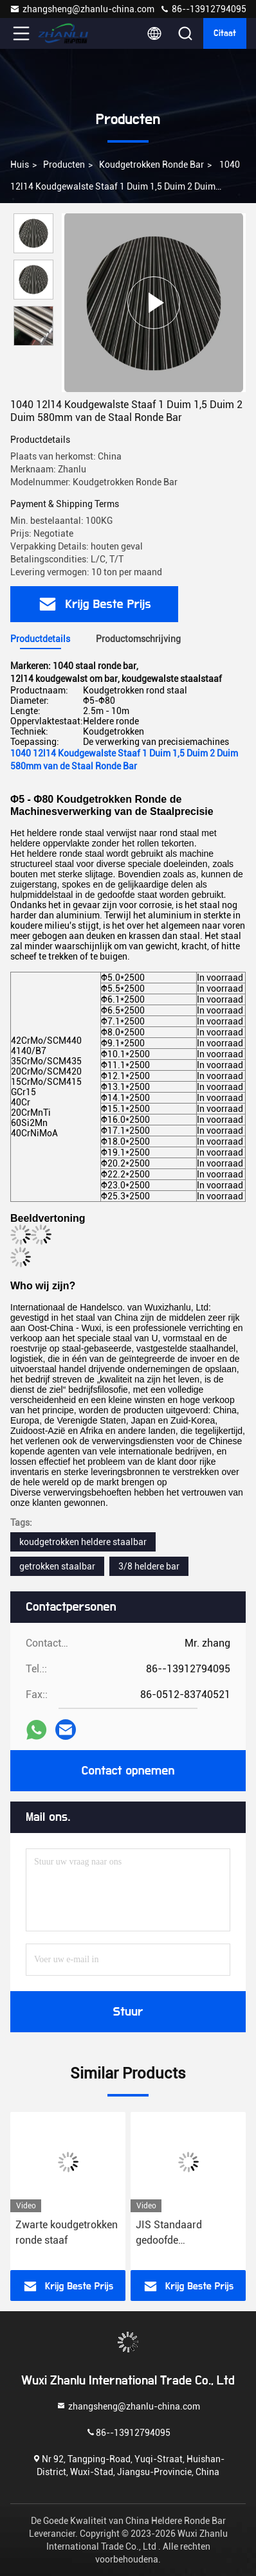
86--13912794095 (203, 9)
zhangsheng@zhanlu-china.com (82, 9)
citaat (225, 33)
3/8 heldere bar (148, 1566)
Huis (19, 164)
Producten (64, 164)
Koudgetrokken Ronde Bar (151, 164)
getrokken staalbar (57, 1566)
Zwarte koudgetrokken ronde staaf (66, 2232)
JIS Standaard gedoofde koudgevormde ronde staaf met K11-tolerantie (184, 2233)
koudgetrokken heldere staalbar (83, 1542)
